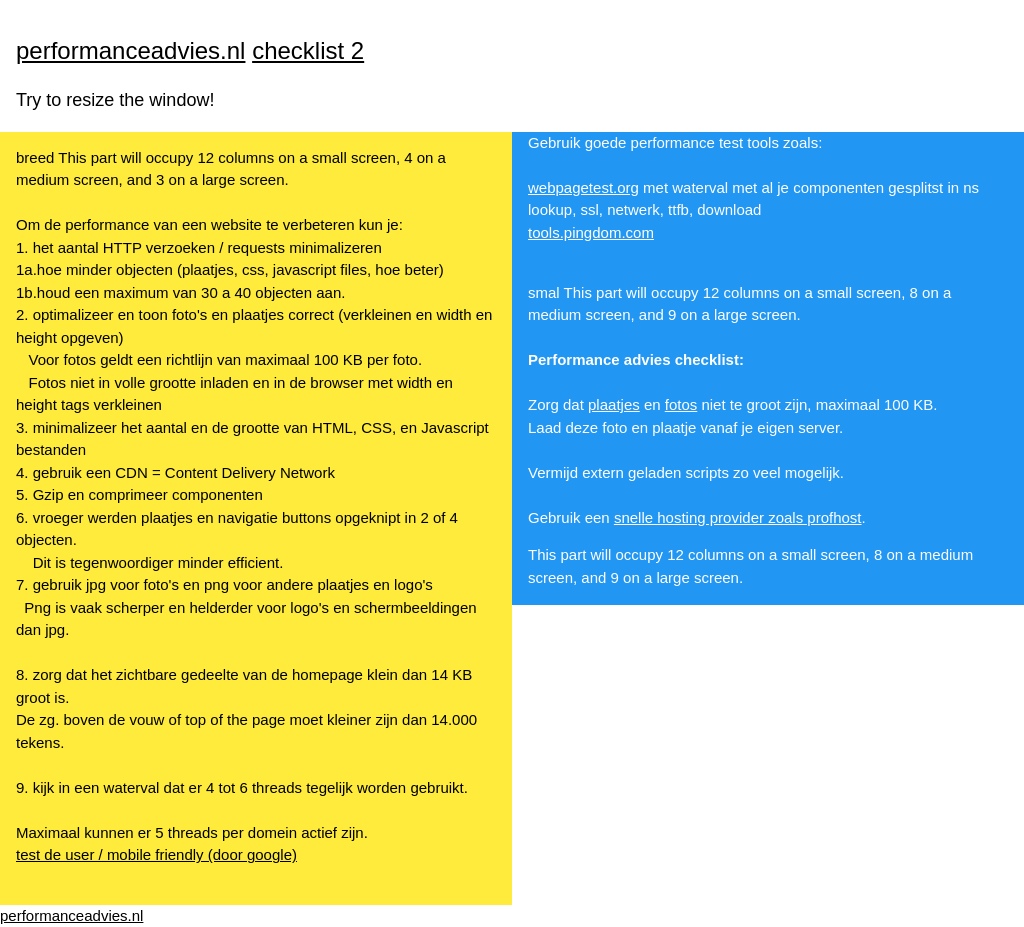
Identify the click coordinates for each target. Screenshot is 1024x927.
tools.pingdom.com (591, 232)
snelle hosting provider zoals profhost (738, 517)
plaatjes (614, 404)
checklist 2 (308, 50)
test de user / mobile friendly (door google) (156, 854)
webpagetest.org (583, 187)
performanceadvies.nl (130, 50)
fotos (681, 404)
